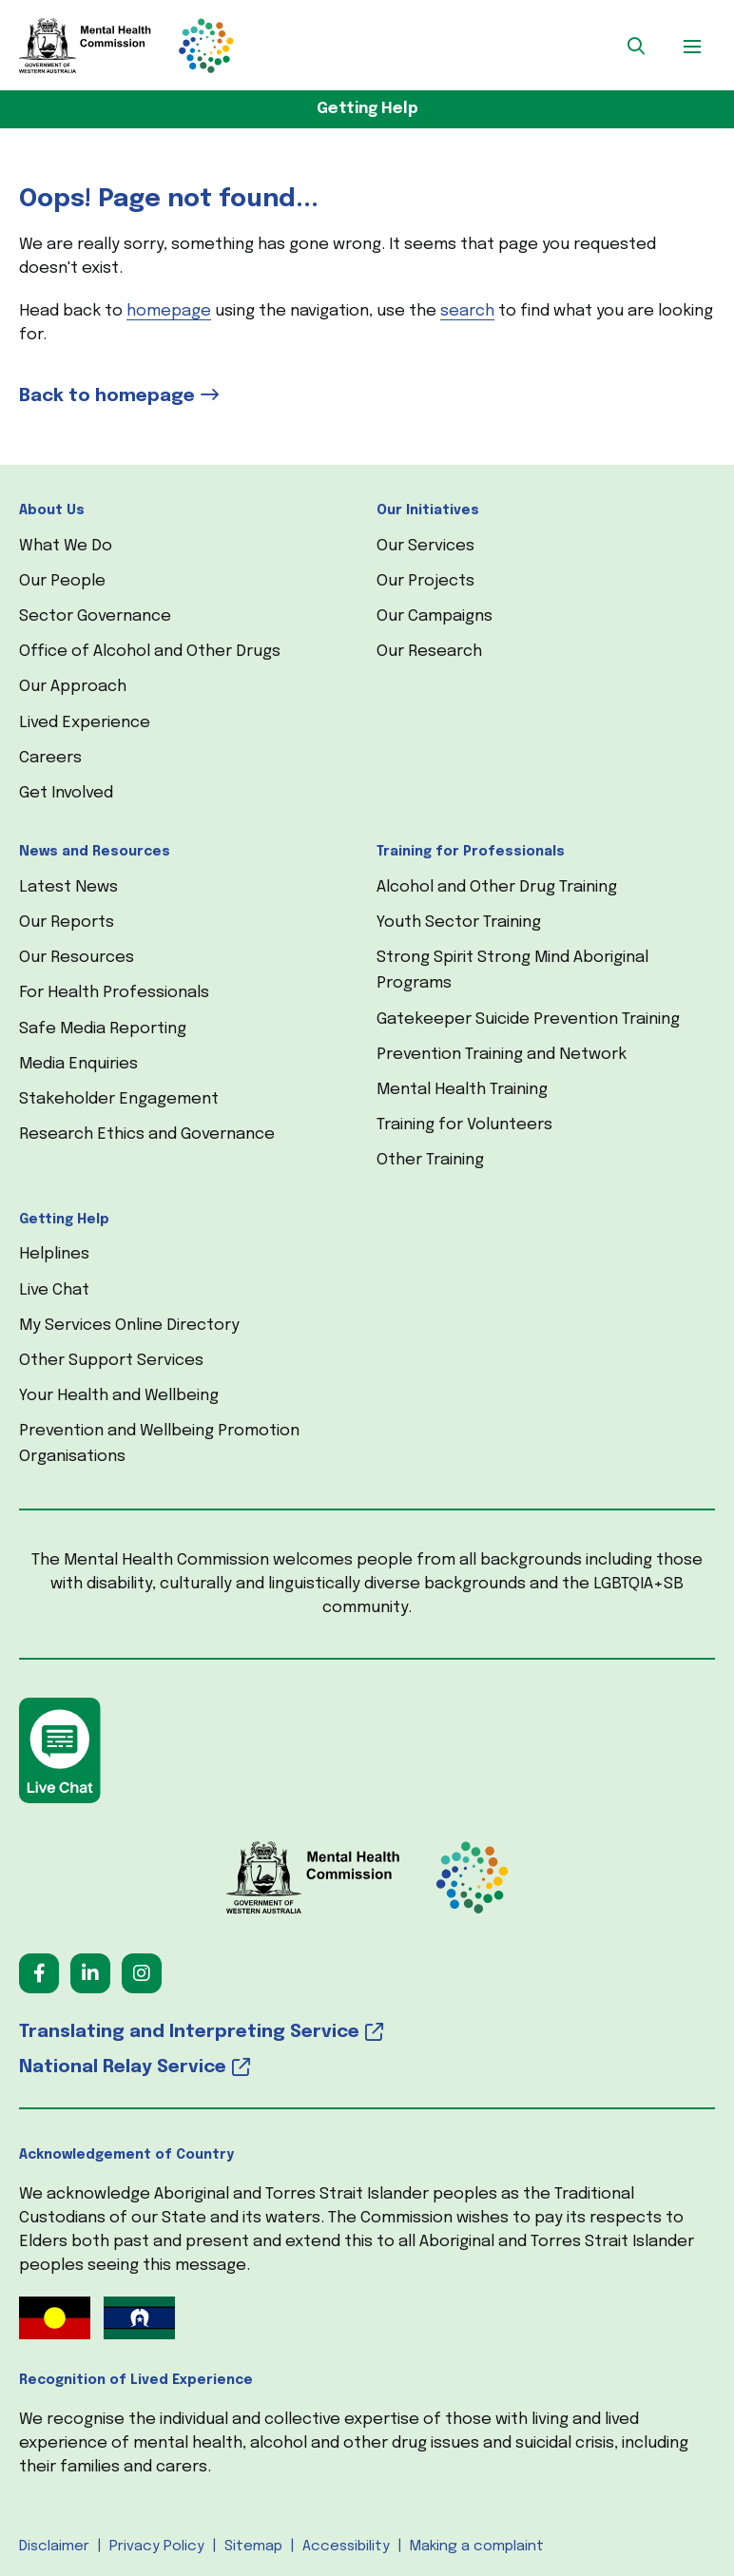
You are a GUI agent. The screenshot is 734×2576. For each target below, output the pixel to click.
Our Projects (425, 581)
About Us (52, 510)
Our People (62, 581)
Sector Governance (95, 616)
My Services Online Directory (129, 1325)
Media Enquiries (78, 1064)
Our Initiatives (428, 510)
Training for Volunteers (464, 1125)
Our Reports (66, 922)
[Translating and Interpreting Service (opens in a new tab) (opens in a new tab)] (367, 2033)
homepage (168, 311)
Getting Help (367, 109)
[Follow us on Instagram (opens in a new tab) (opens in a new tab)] (142, 1973)
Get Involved (66, 793)
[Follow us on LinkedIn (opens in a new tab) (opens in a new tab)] (90, 1973)
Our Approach (72, 687)
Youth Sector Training (459, 922)
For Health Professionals (114, 993)
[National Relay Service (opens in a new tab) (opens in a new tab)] (367, 2068)
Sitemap (253, 2546)
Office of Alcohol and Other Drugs (149, 652)
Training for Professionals (471, 851)
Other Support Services (111, 1361)
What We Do (65, 546)
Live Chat (54, 1290)
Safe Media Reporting (102, 1029)
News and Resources (94, 851)
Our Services (425, 546)
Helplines (54, 1254)
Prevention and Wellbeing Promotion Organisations (159, 1444)
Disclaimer (54, 2546)
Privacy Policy (156, 2546)
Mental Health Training (462, 1090)
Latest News (68, 887)
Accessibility (346, 2546)
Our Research (429, 652)
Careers (50, 758)
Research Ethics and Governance (147, 1134)
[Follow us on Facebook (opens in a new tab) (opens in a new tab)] (39, 1973)
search (467, 311)
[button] (636, 45)
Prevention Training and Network (502, 1055)
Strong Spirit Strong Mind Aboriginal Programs (512, 970)
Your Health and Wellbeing (119, 1396)
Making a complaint (477, 2546)
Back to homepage (107, 396)
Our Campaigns (435, 616)
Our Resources (76, 958)
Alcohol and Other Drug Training (497, 887)
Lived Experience (84, 723)
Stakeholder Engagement (119, 1099)
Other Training (430, 1160)
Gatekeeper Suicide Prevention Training (528, 1019)
